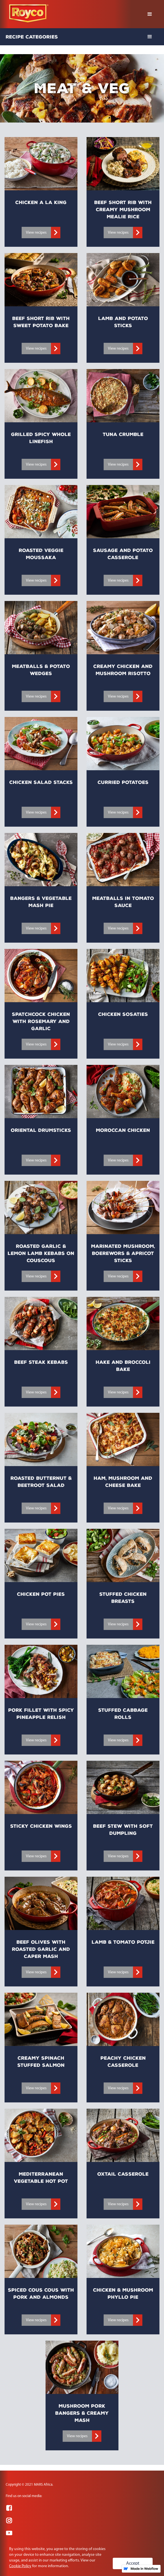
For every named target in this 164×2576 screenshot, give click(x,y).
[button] (149, 14)
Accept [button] (132, 2563)
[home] (27, 14)
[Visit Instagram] (9, 2520)
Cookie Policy (20, 2566)
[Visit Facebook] (9, 2507)
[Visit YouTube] (9, 2533)
